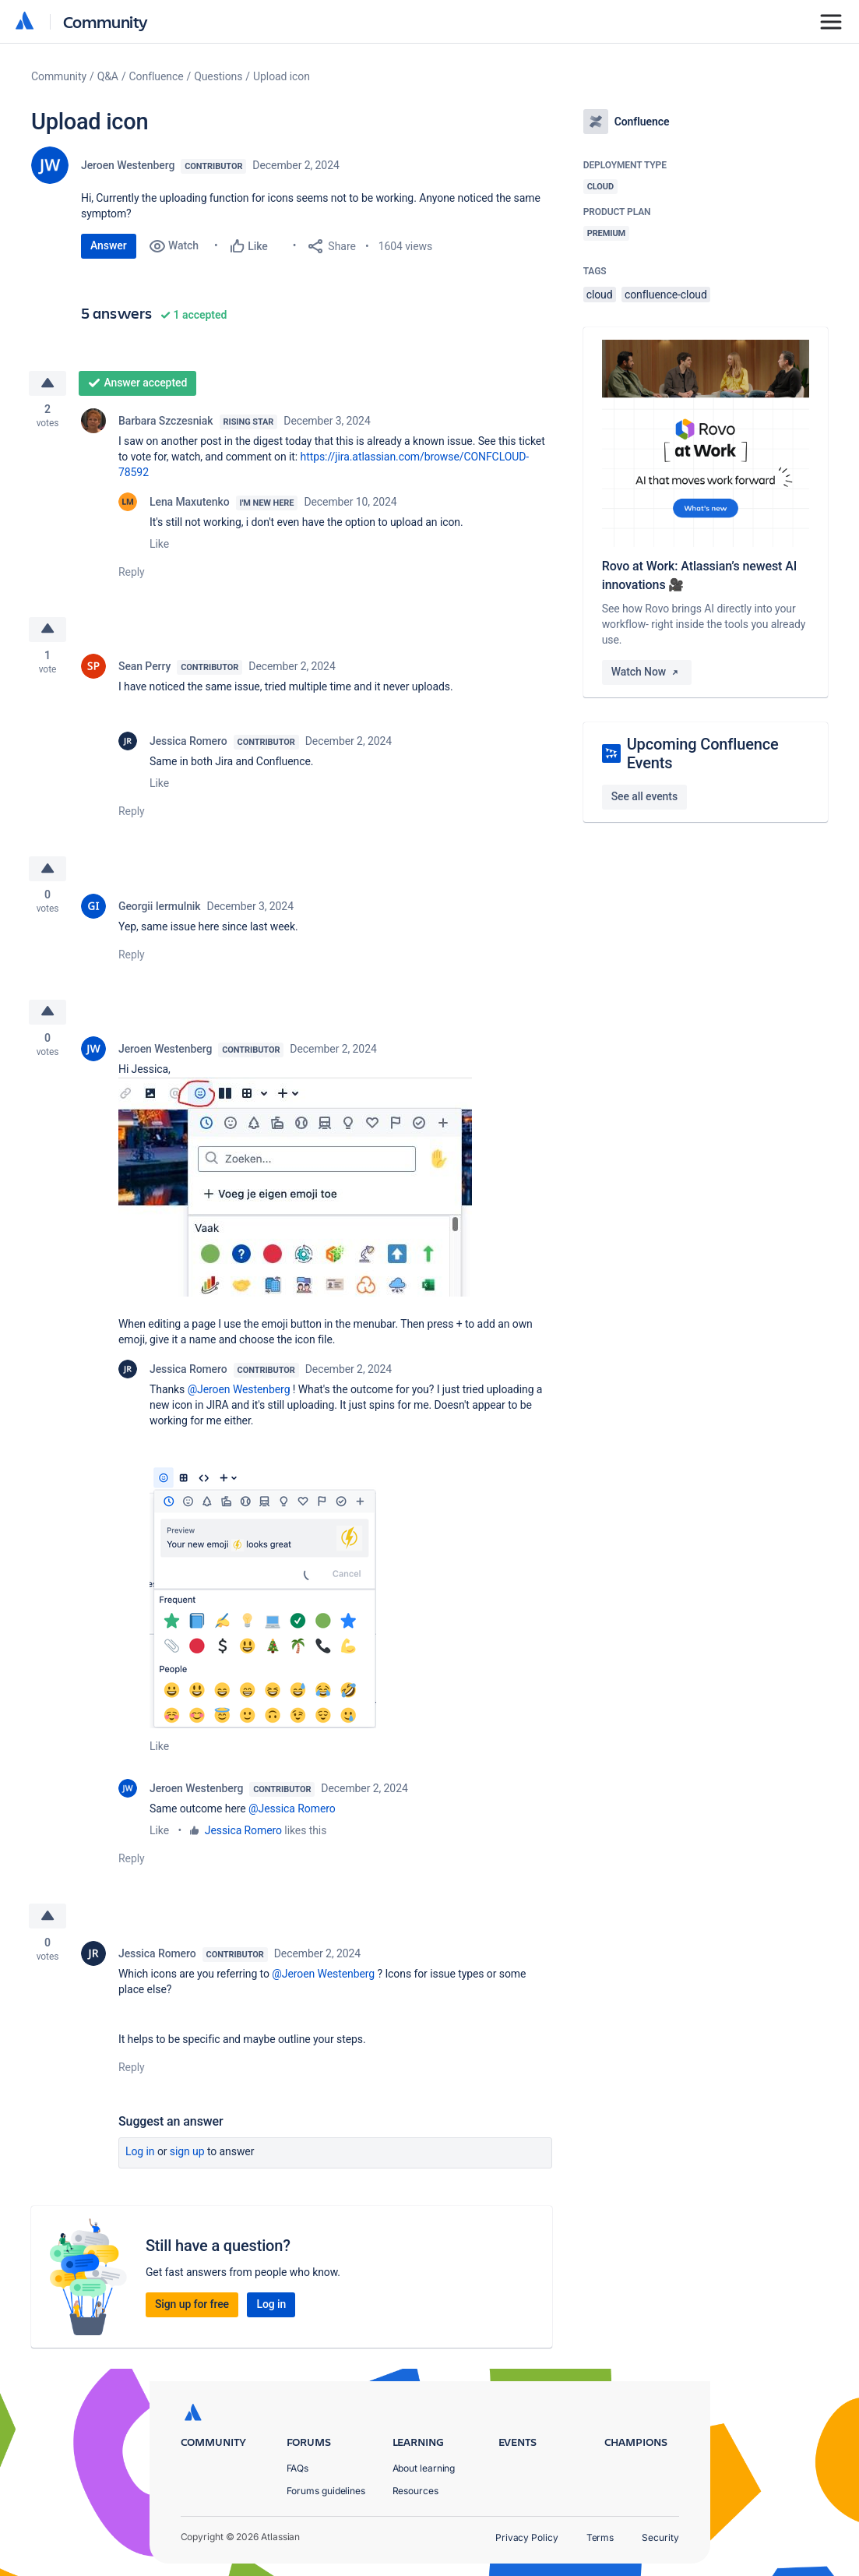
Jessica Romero (188, 742)
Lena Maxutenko (190, 502)
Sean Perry (144, 667)
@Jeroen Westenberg (239, 1391)
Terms (600, 2537)
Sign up (187, 2153)
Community (105, 21)
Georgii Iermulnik (159, 907)
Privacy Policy (526, 2537)
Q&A (107, 76)
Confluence (156, 76)
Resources (415, 2491)
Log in (140, 2153)
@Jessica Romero (292, 1811)
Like (159, 544)
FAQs (298, 2468)
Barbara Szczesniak (165, 421)
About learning (424, 2468)
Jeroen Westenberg (127, 165)
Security (660, 2537)
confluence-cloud (666, 294)
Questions (218, 76)
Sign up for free (192, 2306)
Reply (131, 572)
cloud (599, 294)
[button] (295, 1189)
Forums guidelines (326, 2491)
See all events (644, 796)
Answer (108, 245)
